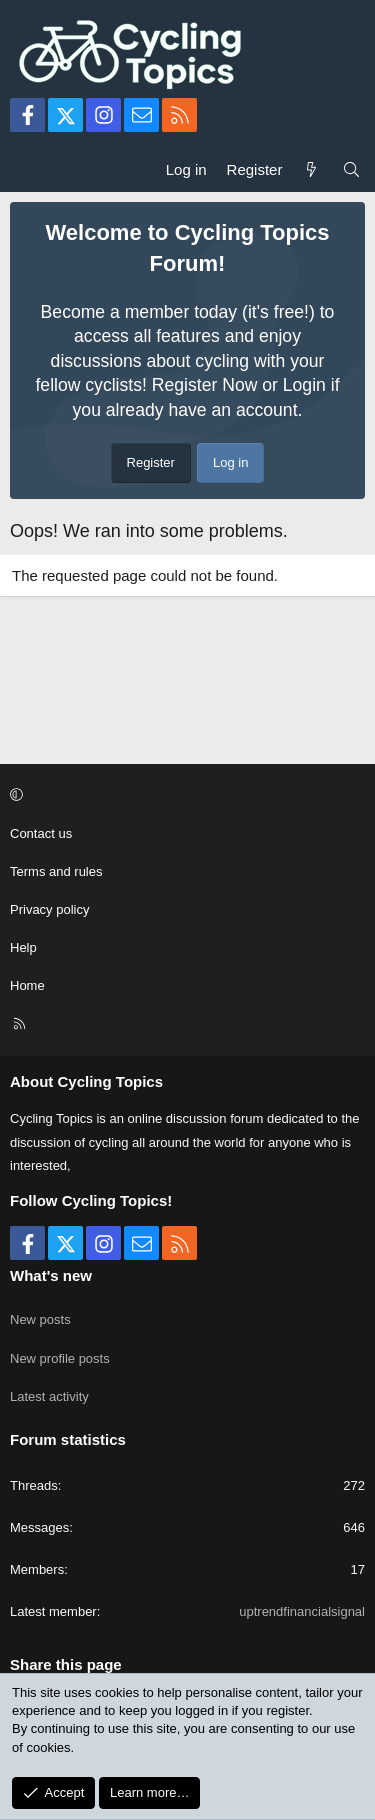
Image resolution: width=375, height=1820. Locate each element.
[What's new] (311, 169)
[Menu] (26, 169)
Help (23, 947)
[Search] (351, 169)
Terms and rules (56, 871)
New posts (40, 1319)
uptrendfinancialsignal (302, 1611)
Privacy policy (49, 909)
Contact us (41, 833)
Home (27, 985)
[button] (184, 795)
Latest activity (49, 1396)
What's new (51, 1275)
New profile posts (60, 1358)
